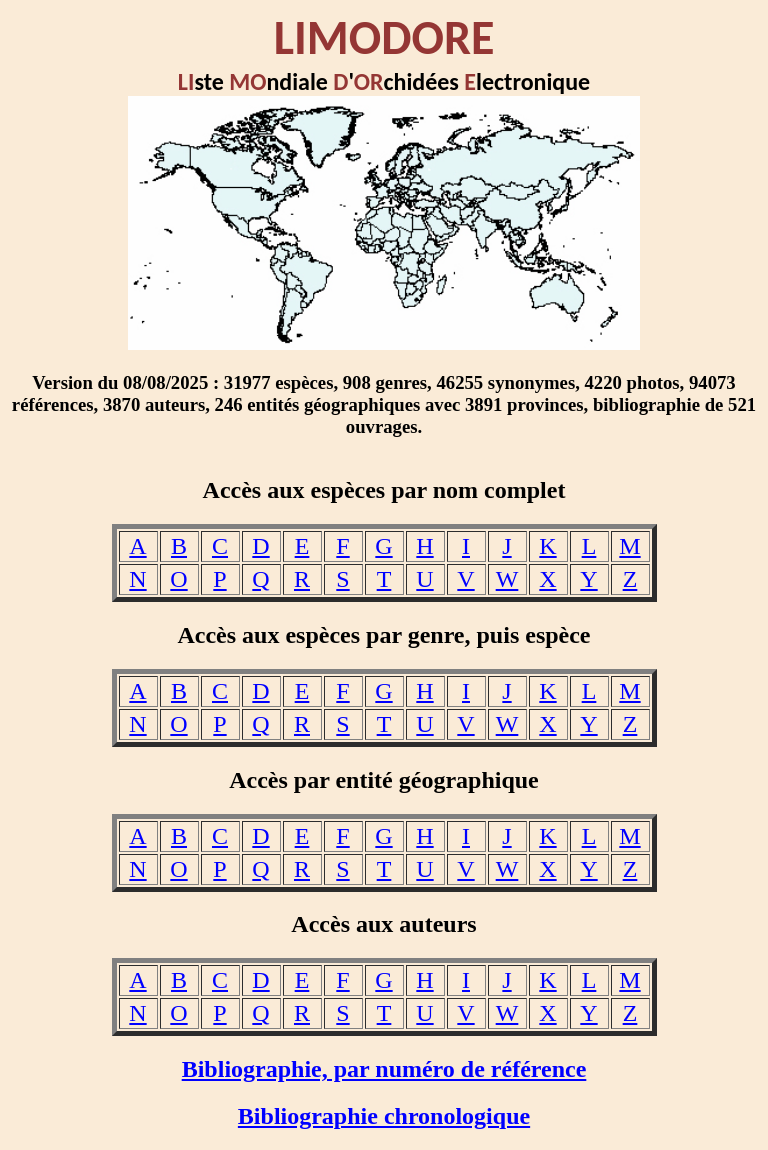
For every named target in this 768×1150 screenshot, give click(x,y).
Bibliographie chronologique (384, 1116)
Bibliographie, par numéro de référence (384, 1069)
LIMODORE (384, 37)
